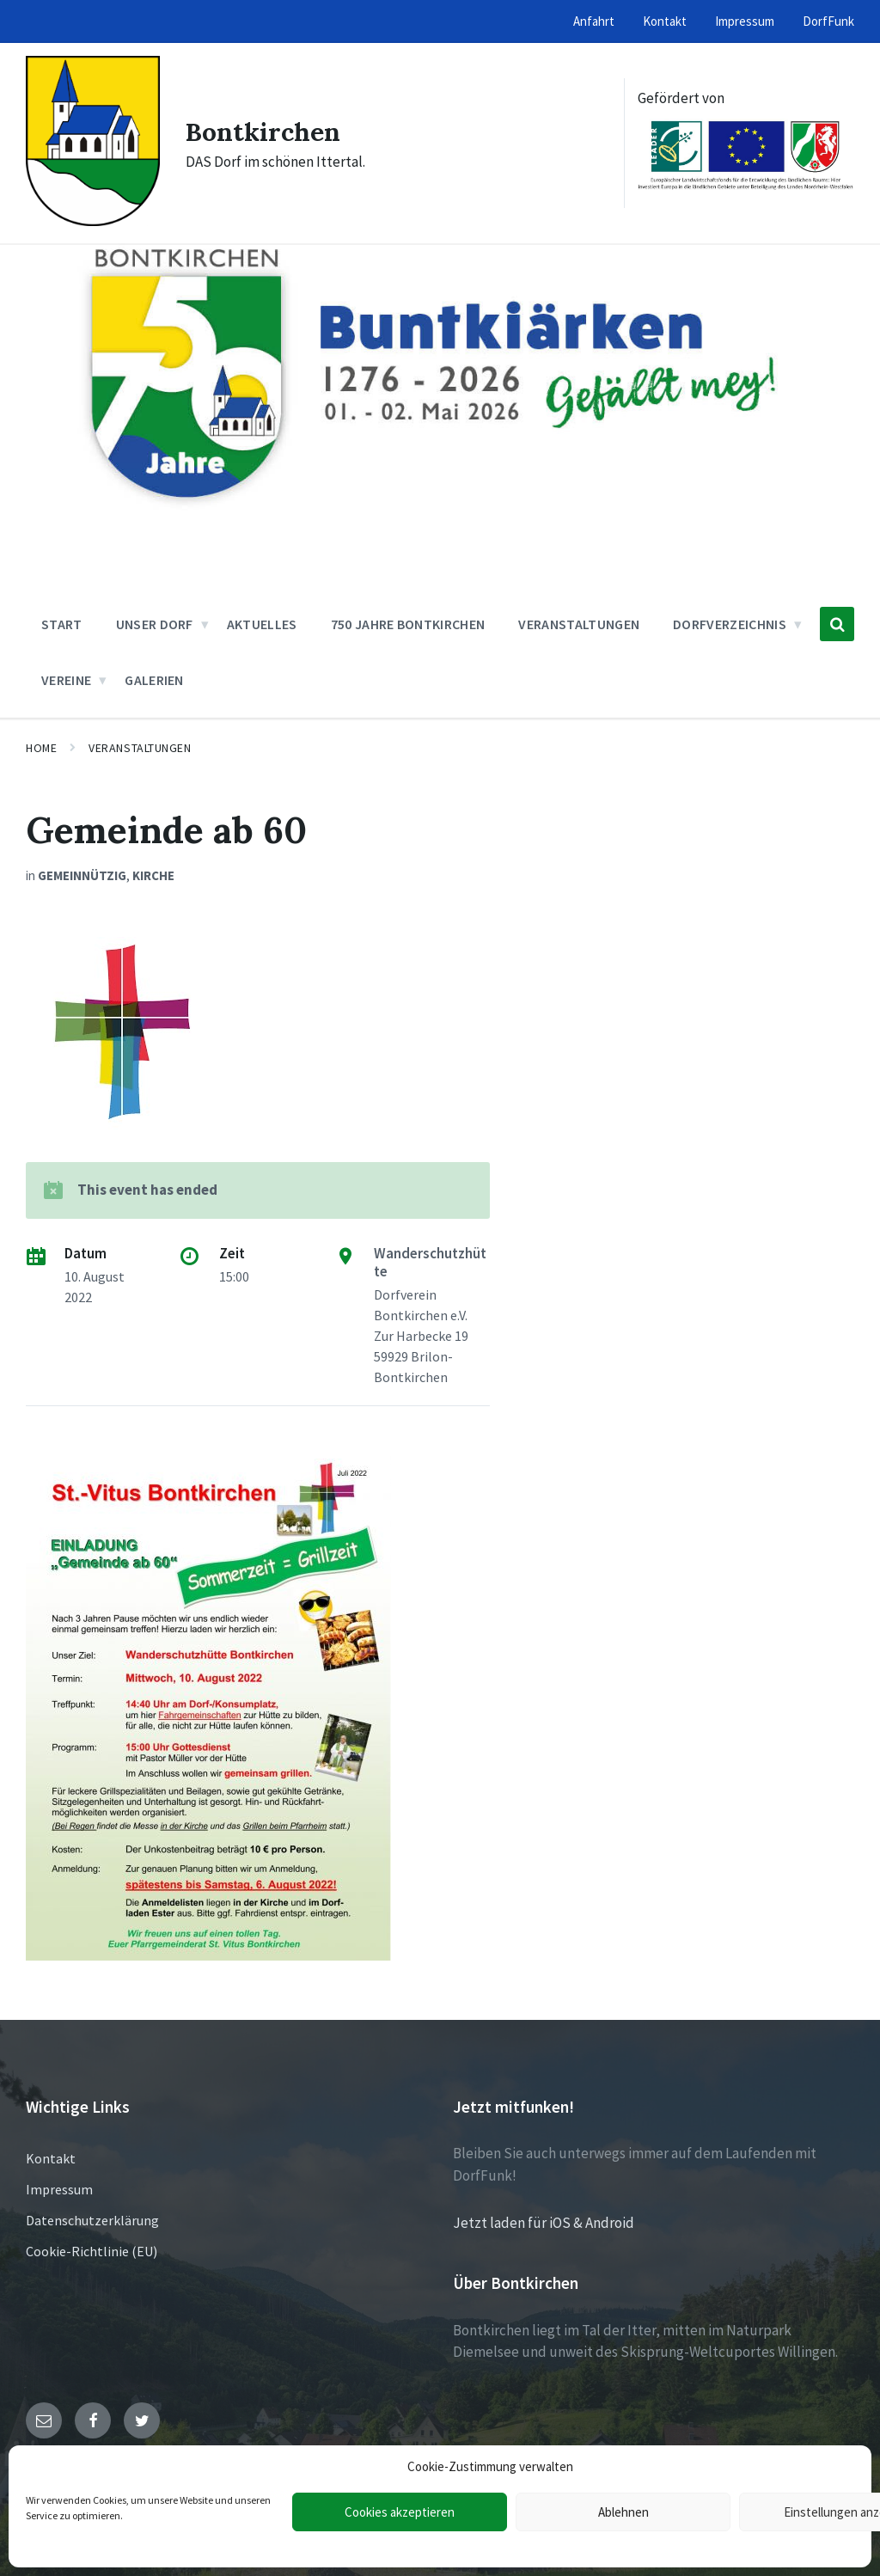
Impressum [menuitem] (744, 21)
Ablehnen (623, 2512)
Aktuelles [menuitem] (262, 624)
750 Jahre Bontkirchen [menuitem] (408, 624)
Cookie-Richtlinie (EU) (91, 2251)
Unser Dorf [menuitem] (154, 624)
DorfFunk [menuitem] (828, 21)
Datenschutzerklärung (92, 2220)
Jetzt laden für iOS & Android (543, 2222)
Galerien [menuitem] (154, 679)
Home (41, 748)
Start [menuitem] (61, 624)
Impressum (59, 2189)
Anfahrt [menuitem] (593, 21)
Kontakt (51, 2158)
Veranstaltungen (140, 748)
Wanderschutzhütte (430, 1262)
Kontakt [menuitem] (665, 21)
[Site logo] (93, 220)
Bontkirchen (263, 131)
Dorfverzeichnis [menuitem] (729, 624)
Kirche (153, 875)
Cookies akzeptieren (400, 2512)
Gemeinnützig (82, 875)
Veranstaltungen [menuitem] (578, 624)
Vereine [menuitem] (66, 679)
